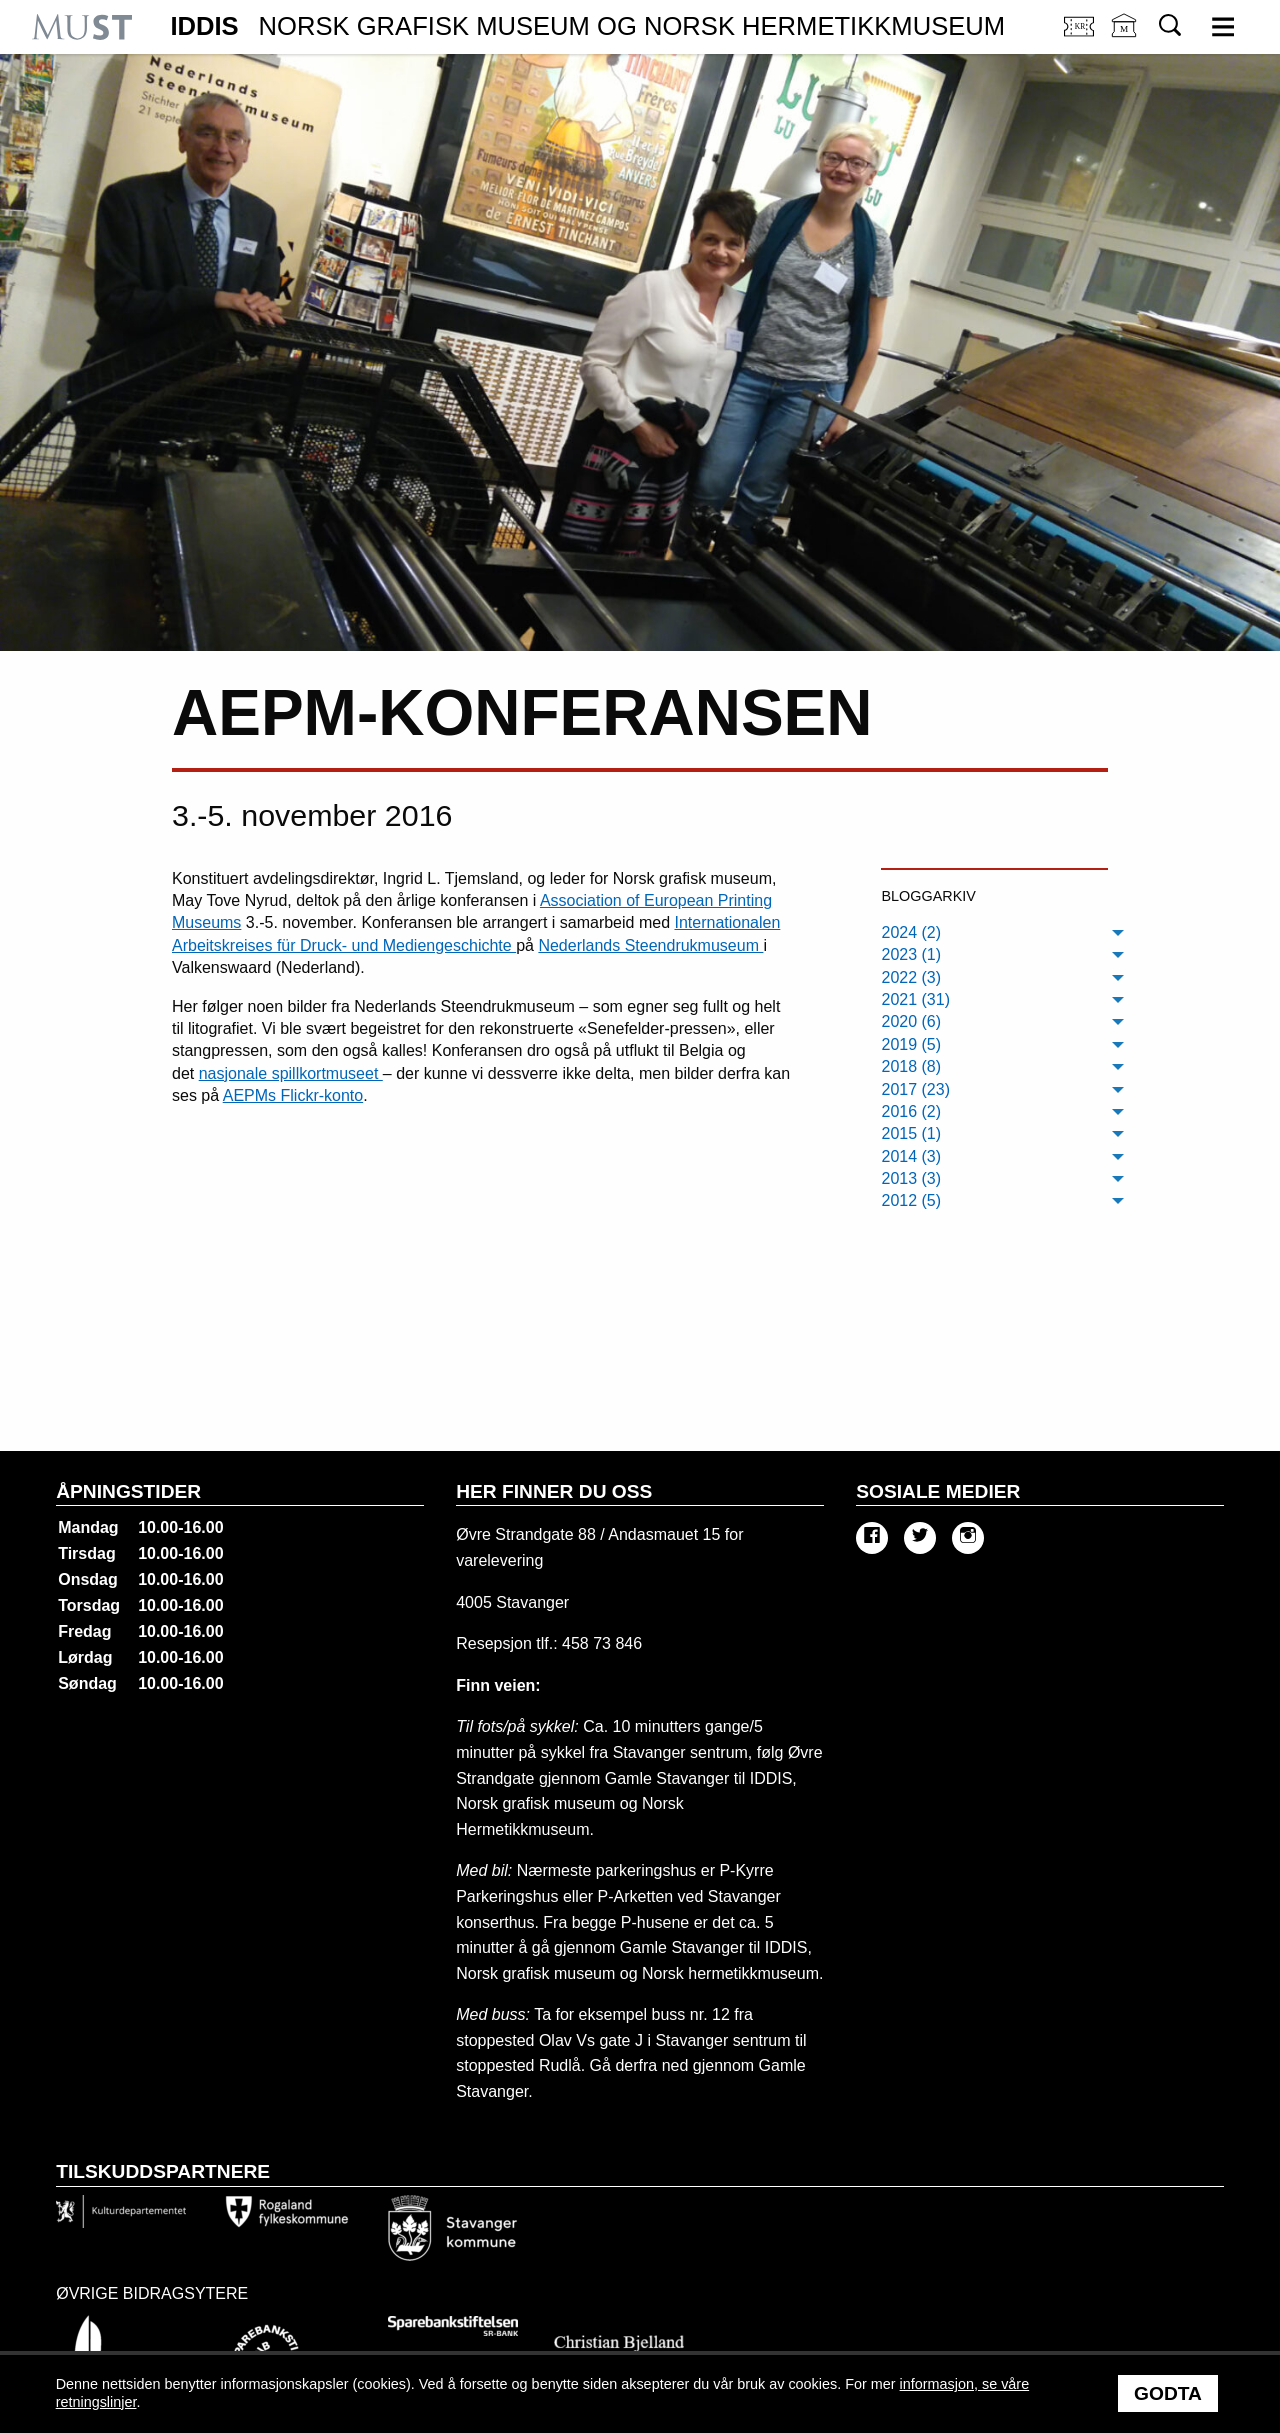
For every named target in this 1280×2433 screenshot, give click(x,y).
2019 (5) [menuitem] (911, 1044)
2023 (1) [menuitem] (911, 954)
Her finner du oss (554, 1491)
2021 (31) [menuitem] (915, 999)
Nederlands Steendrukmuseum (650, 945)
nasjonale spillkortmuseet (291, 1073)
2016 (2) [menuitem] (911, 1111)
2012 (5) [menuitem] (911, 1200)
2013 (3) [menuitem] (911, 1178)
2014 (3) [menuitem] (911, 1156)
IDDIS (587, 27)
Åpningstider (128, 1491)
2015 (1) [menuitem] (911, 1133)
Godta (1168, 2393)
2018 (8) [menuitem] (911, 1066)
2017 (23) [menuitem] (915, 1089)
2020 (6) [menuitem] (911, 1021)
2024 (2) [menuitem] (911, 932)
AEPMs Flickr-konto (293, 1095)
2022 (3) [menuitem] (911, 977)
